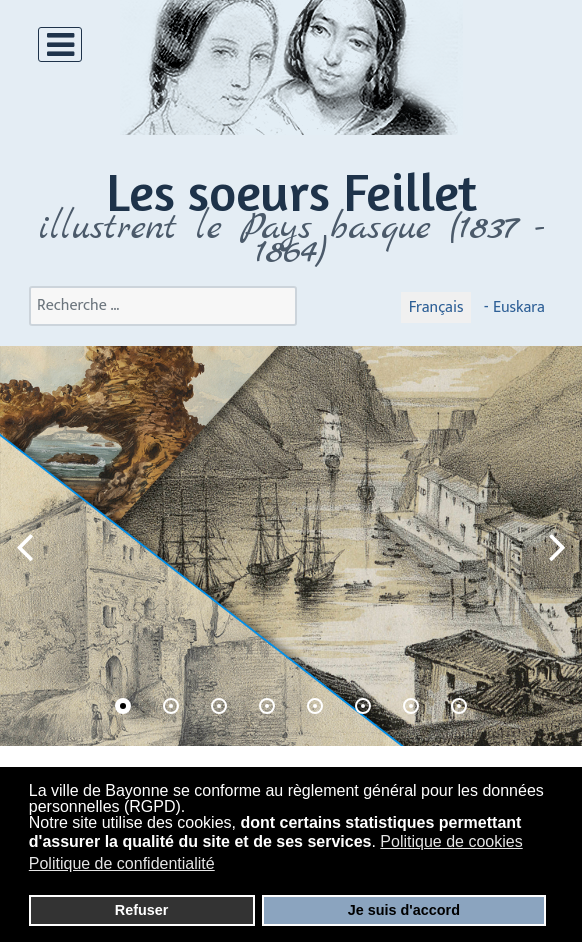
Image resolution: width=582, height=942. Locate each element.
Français (436, 307)
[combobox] (163, 306)
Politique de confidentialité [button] (122, 863)
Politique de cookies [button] (451, 841)
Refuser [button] (142, 910)
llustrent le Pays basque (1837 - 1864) (297, 240)
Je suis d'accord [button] (404, 910)
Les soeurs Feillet (291, 191)
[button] (557, 546)
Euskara (516, 307)
